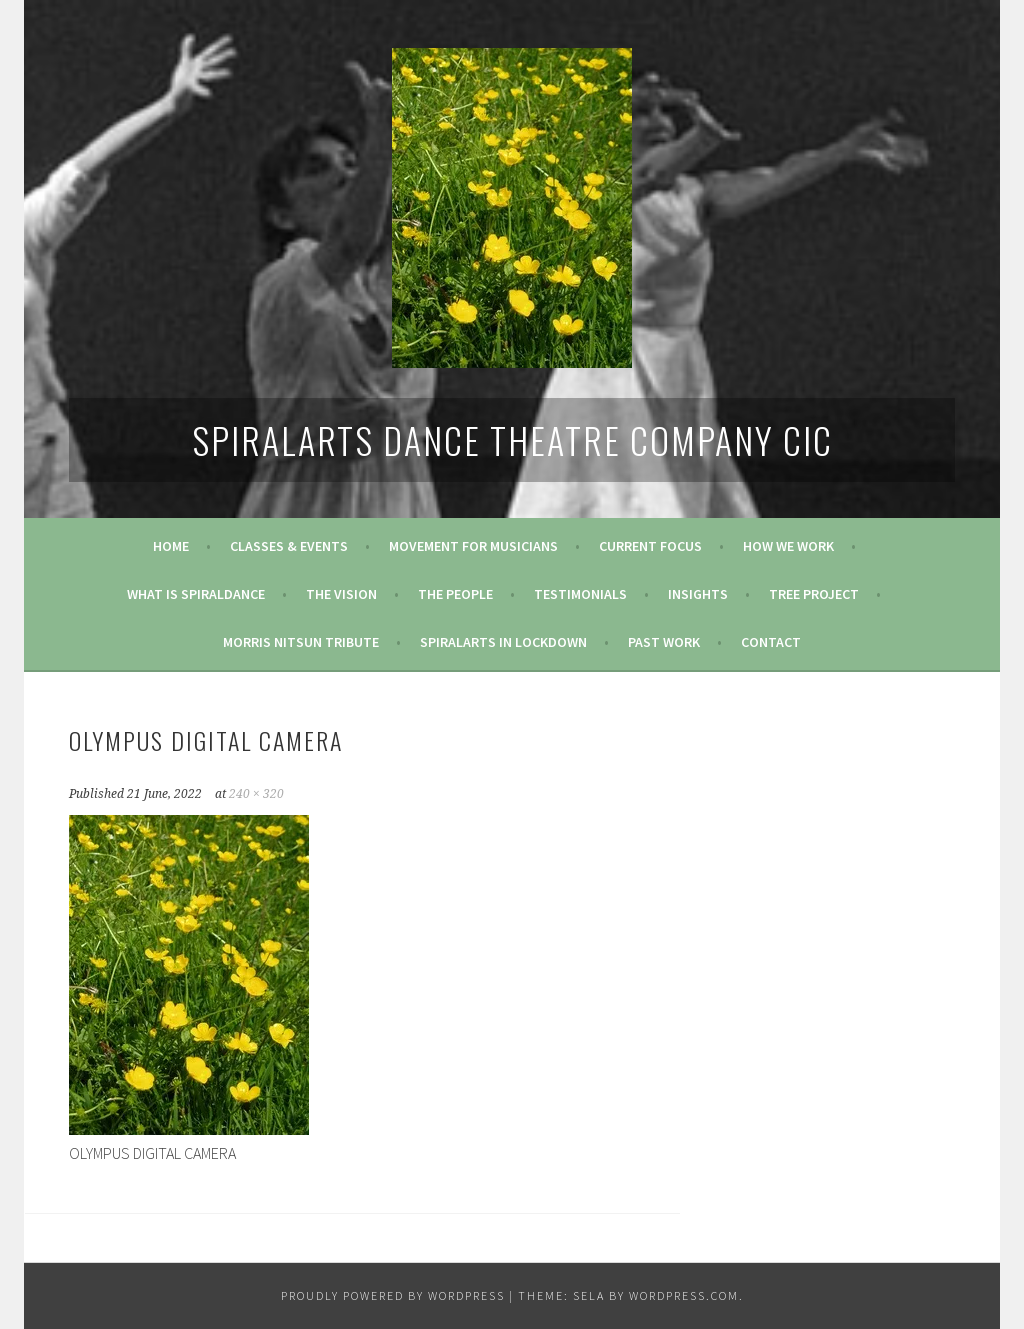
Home (171, 546)
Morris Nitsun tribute (301, 642)
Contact (771, 642)
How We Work (788, 546)
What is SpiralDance (196, 594)
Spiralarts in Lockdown (503, 642)
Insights (698, 594)
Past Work (664, 642)
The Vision (341, 594)
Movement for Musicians (473, 546)
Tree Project (814, 594)
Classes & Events (289, 546)
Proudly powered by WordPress (393, 1295)
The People (455, 594)
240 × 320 (256, 794)
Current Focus (650, 546)
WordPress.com (684, 1295)
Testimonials (580, 594)
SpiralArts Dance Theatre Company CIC (512, 439)
